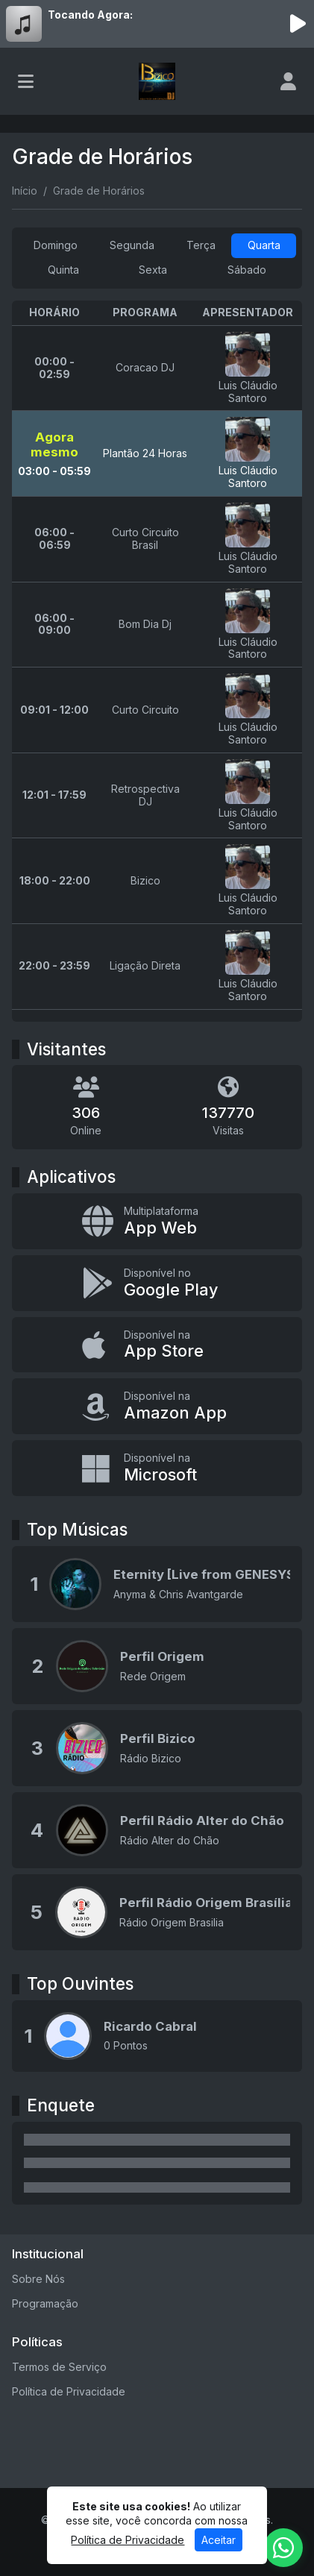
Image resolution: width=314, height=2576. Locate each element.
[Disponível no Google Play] (157, 1283)
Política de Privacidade (68, 2391)
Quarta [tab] (264, 245)
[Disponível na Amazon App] (157, 1406)
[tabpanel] (157, 661)
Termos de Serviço (59, 2366)
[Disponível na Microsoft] (157, 1468)
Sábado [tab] (246, 269)
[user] (288, 81)
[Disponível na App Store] (157, 1345)
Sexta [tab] (153, 269)
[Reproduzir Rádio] (297, 24)
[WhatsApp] (283, 2547)
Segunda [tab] (132, 245)
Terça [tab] (201, 245)
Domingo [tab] (56, 245)
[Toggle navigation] (26, 81)
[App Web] (157, 1221)
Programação (45, 2303)
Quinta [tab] (63, 269)
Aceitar (218, 2539)
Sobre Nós (38, 2278)
